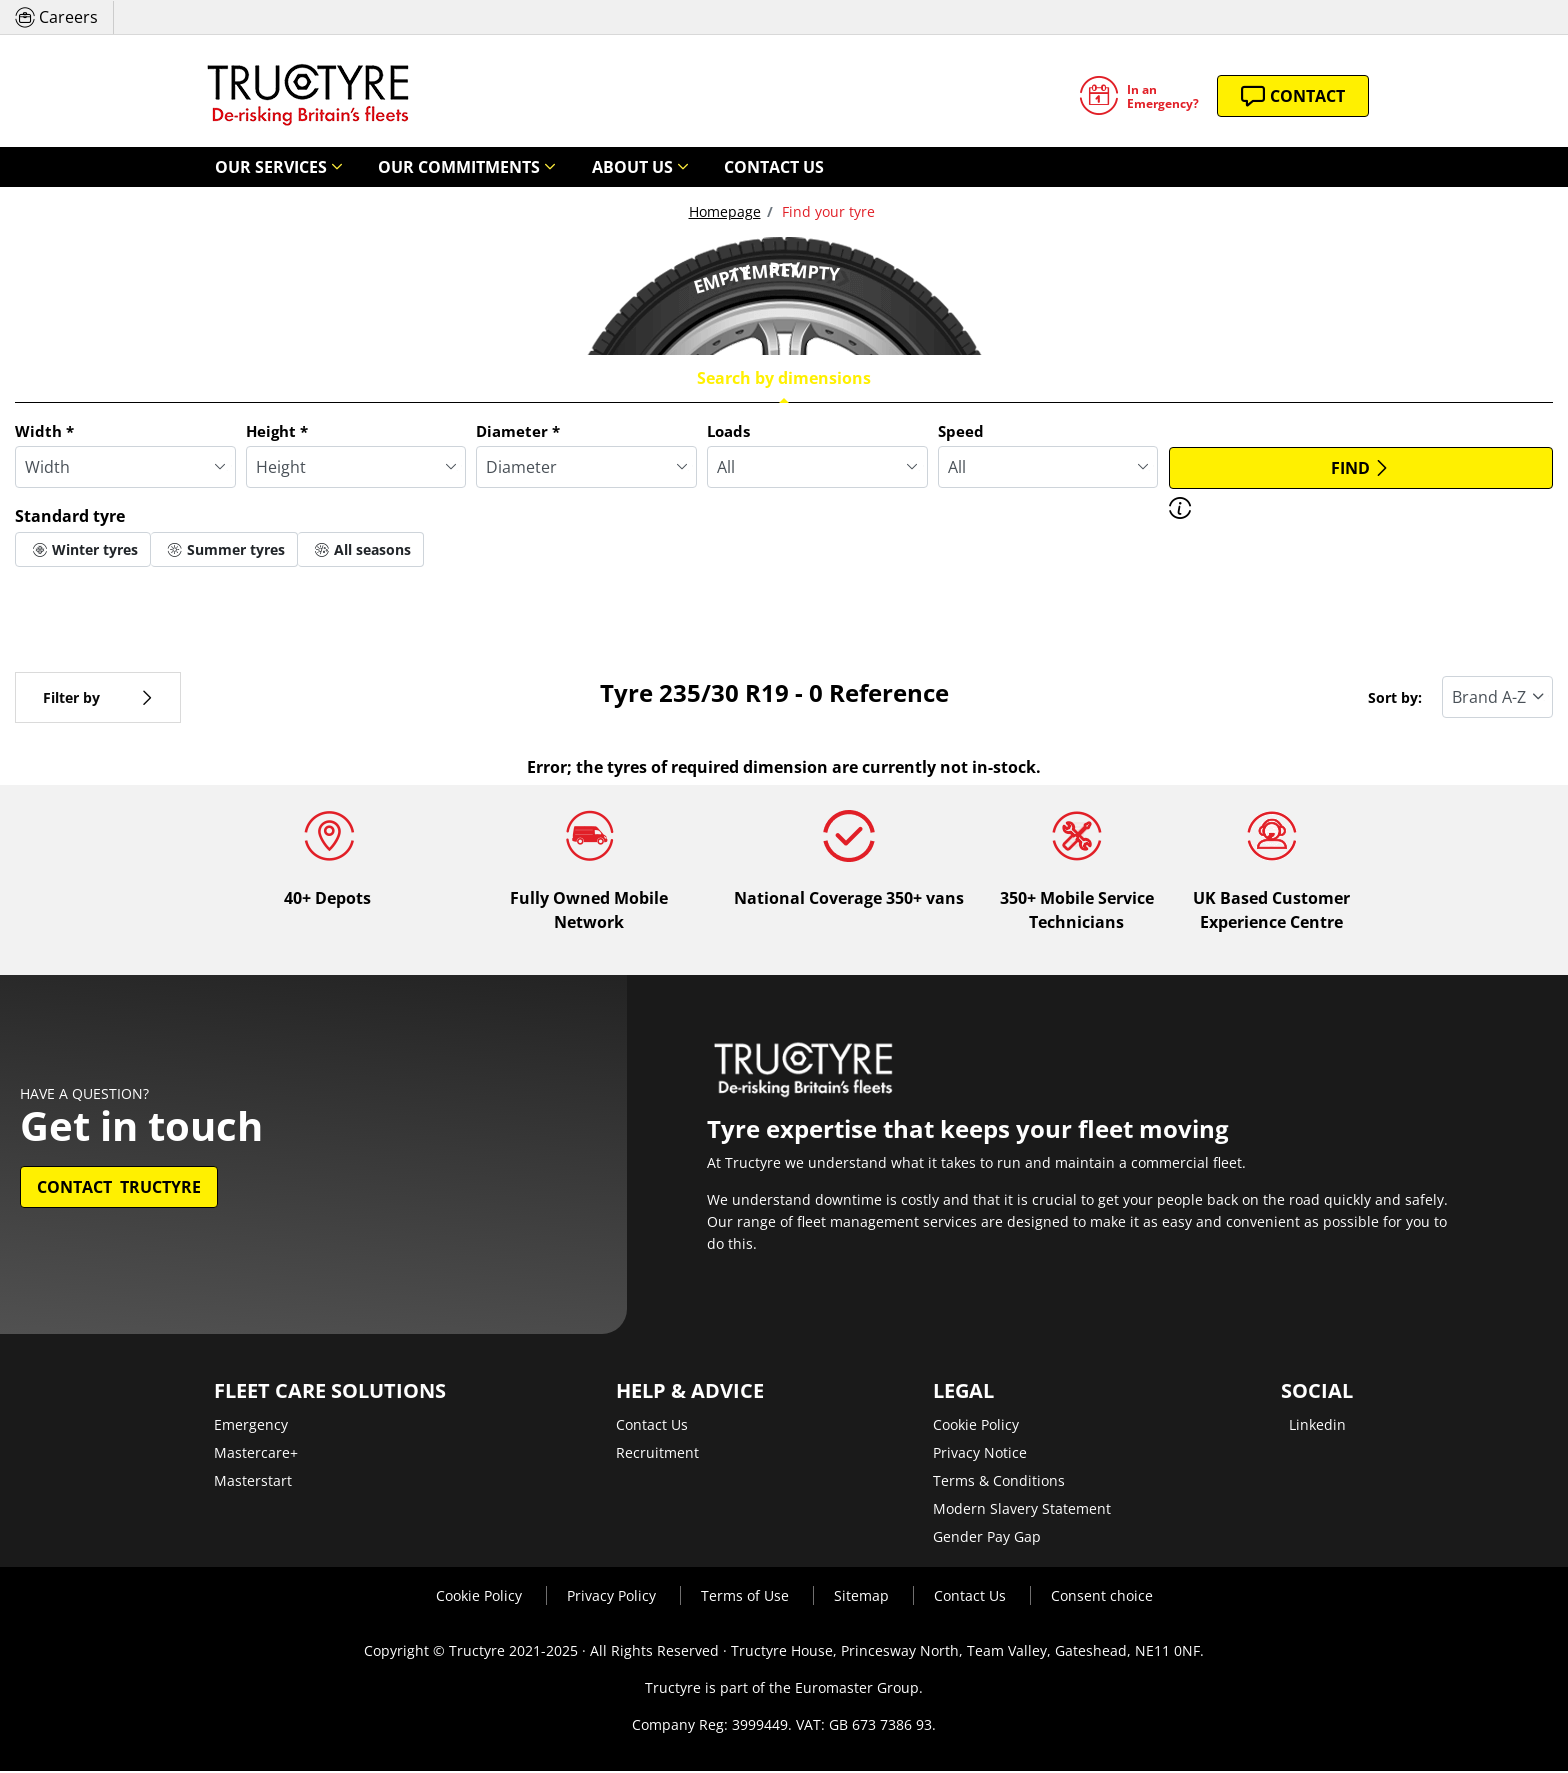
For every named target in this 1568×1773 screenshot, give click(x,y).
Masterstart (253, 1482)
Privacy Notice (980, 1454)
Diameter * (518, 432)
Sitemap (863, 1597)
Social (1317, 1393)
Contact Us (674, 167)
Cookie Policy (976, 1426)
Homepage (725, 212)
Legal (963, 1393)
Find (1360, 469)
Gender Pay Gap (987, 1538)
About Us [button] (557, 167)
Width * (44, 432)
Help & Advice (690, 1393)
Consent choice (1102, 1597)
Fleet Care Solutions (330, 1393)
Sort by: (1395, 698)
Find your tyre (826, 212)
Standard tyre (70, 517)
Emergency (251, 1426)
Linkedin (1317, 1426)
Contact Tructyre (119, 1189)
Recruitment (657, 1454)
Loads (728, 432)
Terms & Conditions (999, 1482)
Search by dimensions (784, 379)
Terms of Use (747, 1597)
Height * (277, 432)
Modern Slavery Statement (1022, 1510)
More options (78, 596)
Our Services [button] (256, 167)
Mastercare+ (256, 1454)
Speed (961, 432)
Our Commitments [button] (414, 167)
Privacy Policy (613, 1597)
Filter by (98, 698)
